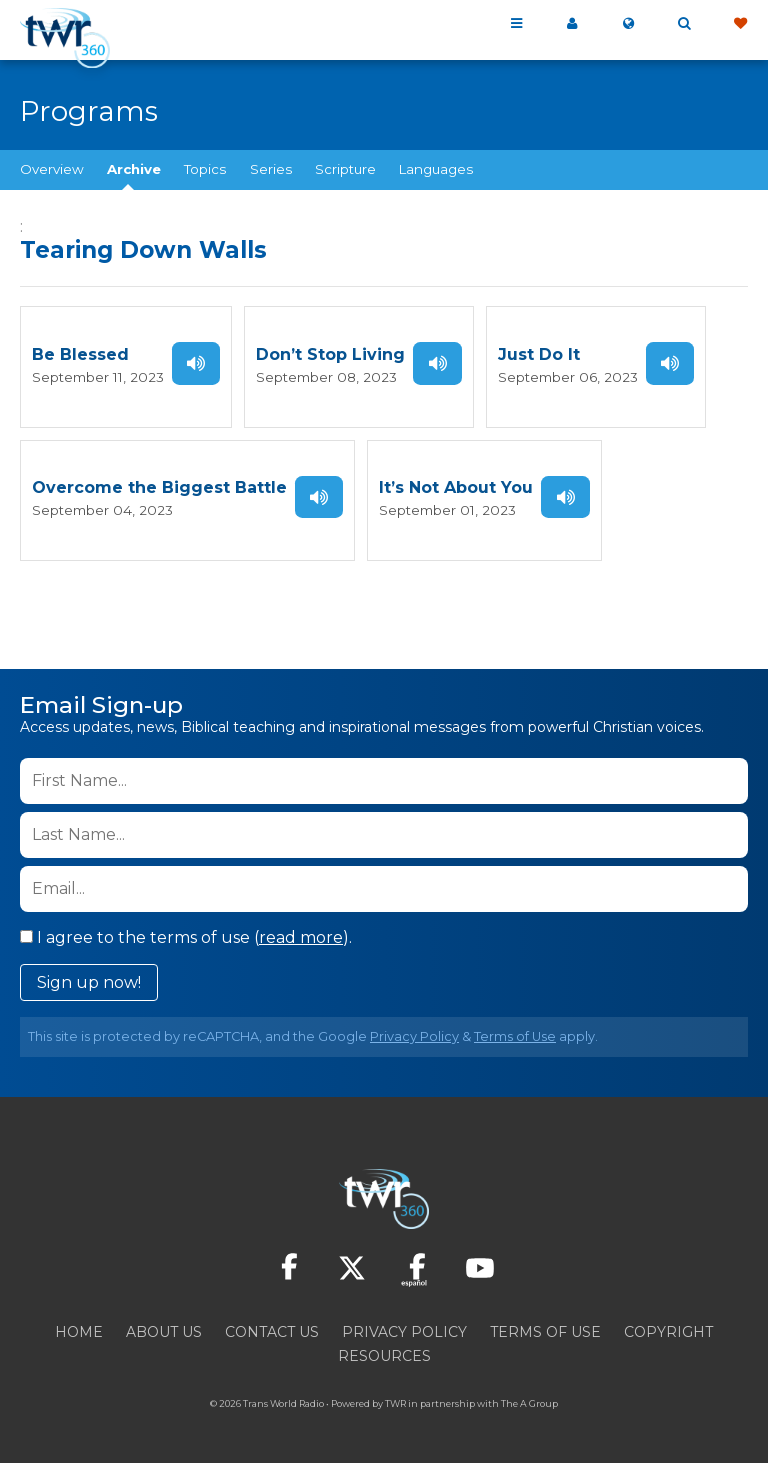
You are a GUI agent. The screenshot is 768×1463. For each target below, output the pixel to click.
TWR (395, 1402)
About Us (164, 1331)
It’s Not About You (456, 487)
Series (271, 169)
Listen (191, 363)
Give (740, 24)
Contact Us (272, 1331)
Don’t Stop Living (325, 354)
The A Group (529, 1402)
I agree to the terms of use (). (186, 936)
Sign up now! (89, 981)
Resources (384, 1355)
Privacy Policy (414, 1035)
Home (79, 1331)
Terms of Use (515, 1035)
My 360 (572, 24)
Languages (436, 169)
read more (301, 936)
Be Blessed (80, 354)
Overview (52, 169)
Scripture (345, 169)
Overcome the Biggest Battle (159, 487)
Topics (205, 169)
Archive (134, 169)
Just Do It (533, 354)
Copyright (668, 1331)
